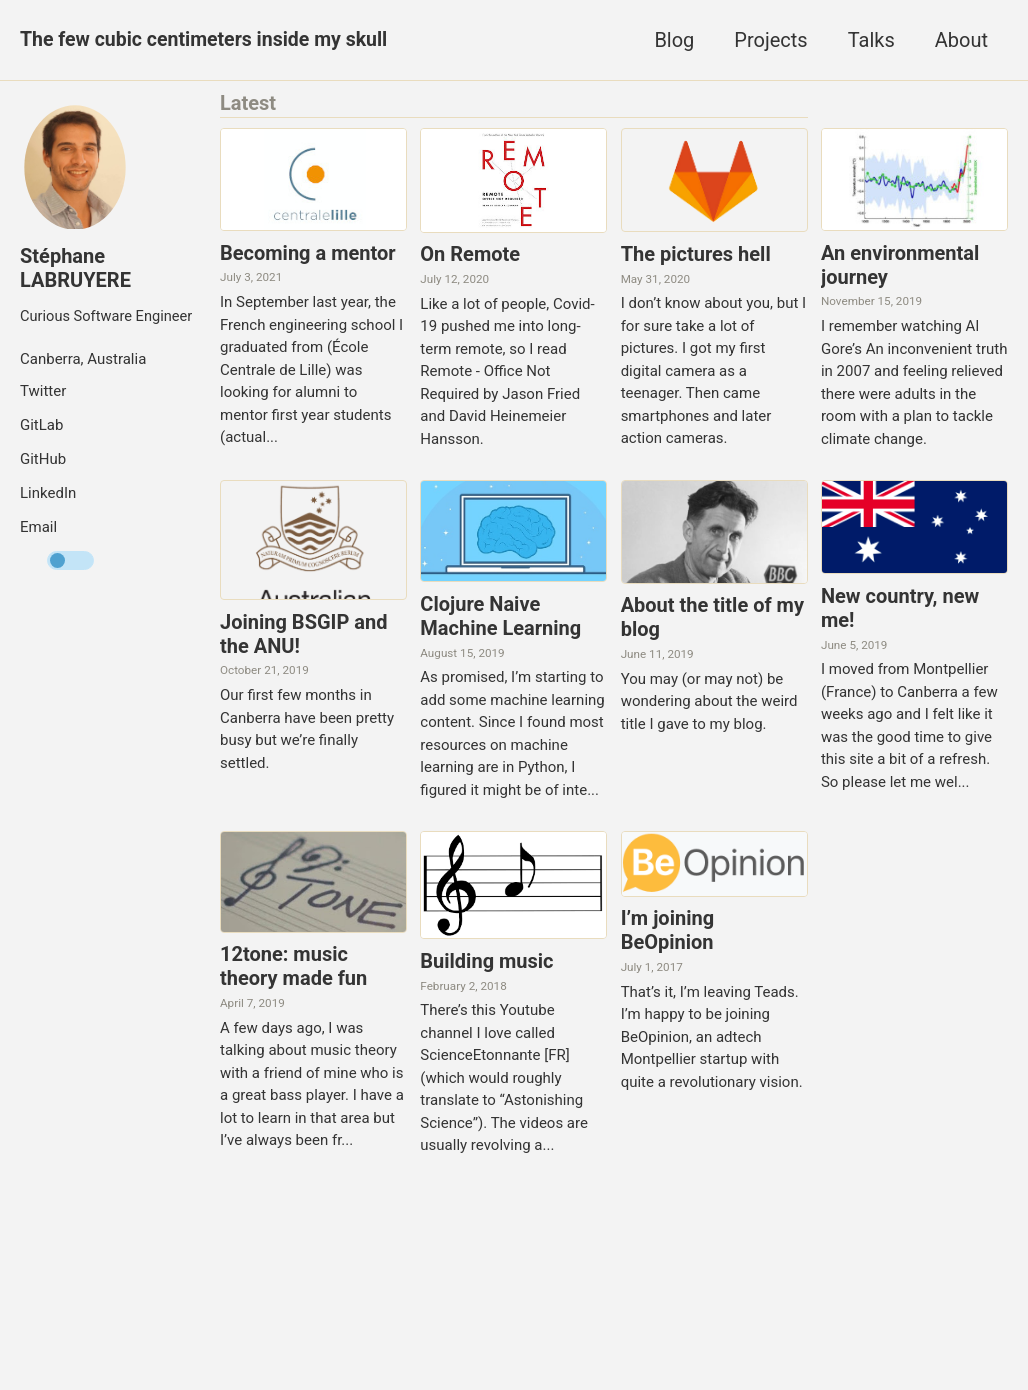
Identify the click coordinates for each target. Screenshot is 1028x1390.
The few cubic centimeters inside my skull (208, 40)
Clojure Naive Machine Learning (500, 617)
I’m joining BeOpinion (667, 932)
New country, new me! (900, 609)
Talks (871, 40)
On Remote (470, 255)
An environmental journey (900, 265)
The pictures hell (696, 254)
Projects (770, 40)
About (961, 40)
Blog (674, 40)
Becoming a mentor (308, 253)
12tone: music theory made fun (293, 968)
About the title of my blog (712, 619)
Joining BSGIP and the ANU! (303, 635)
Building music (486, 963)
